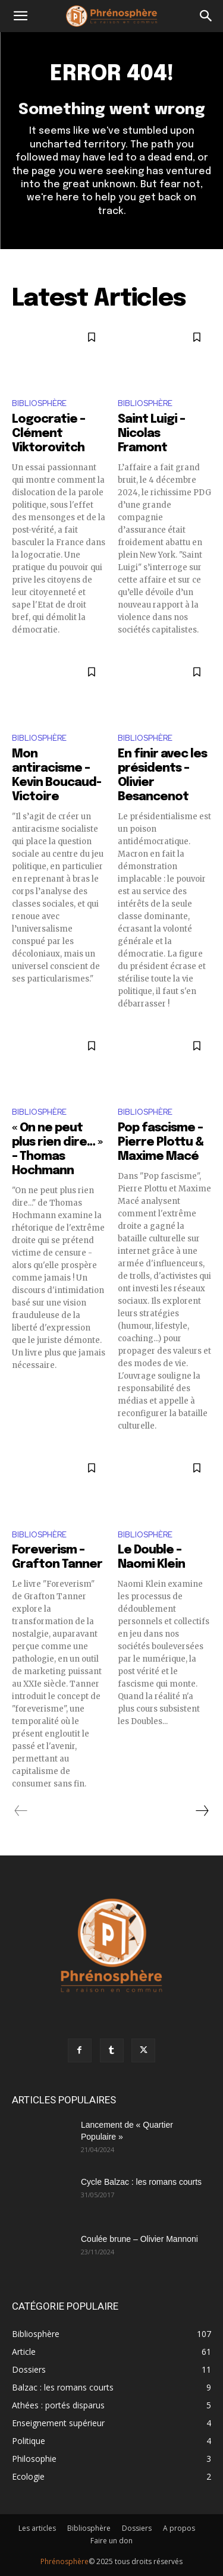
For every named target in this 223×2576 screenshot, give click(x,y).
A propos (179, 2528)
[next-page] (201, 1811)
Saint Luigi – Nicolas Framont (151, 433)
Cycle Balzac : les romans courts (141, 2182)
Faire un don (111, 2541)
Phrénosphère (64, 2561)
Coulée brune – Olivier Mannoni (139, 2239)
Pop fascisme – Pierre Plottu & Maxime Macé (160, 1142)
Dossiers (137, 2528)
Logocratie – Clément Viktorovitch (48, 433)
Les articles (37, 2528)
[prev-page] (21, 1811)
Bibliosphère (39, 403)
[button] (20, 16)
